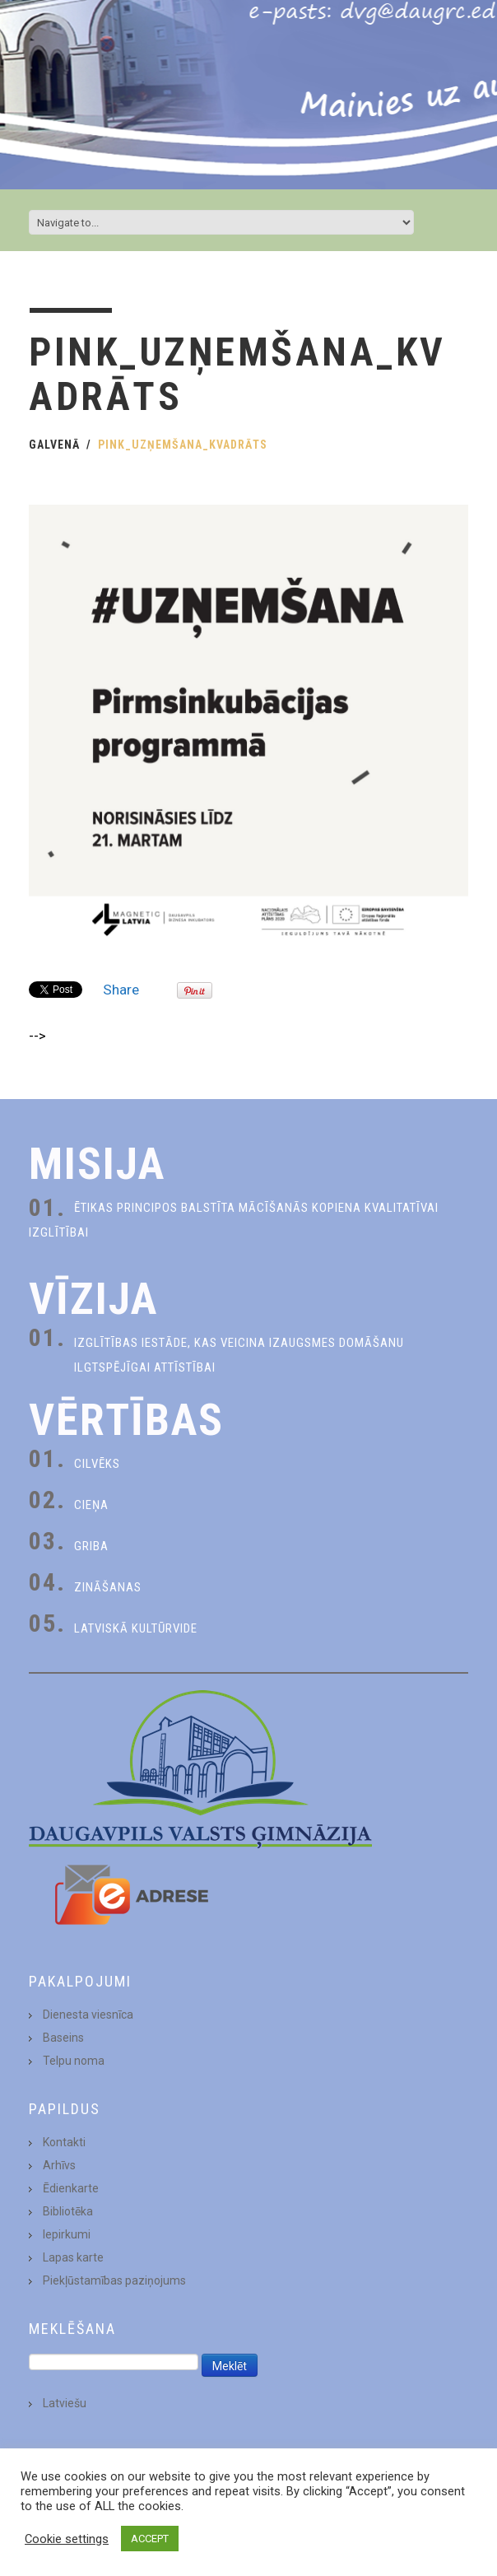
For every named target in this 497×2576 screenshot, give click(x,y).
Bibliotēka (68, 2211)
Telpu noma (74, 2060)
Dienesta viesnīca (88, 2014)
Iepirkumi (67, 2234)
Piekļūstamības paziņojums (114, 2280)
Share (121, 989)
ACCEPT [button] (150, 2538)
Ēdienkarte (71, 2188)
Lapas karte (73, 2257)
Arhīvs (59, 2165)
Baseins (63, 2037)
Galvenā (54, 444)
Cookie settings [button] (67, 2539)
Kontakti (64, 2142)
